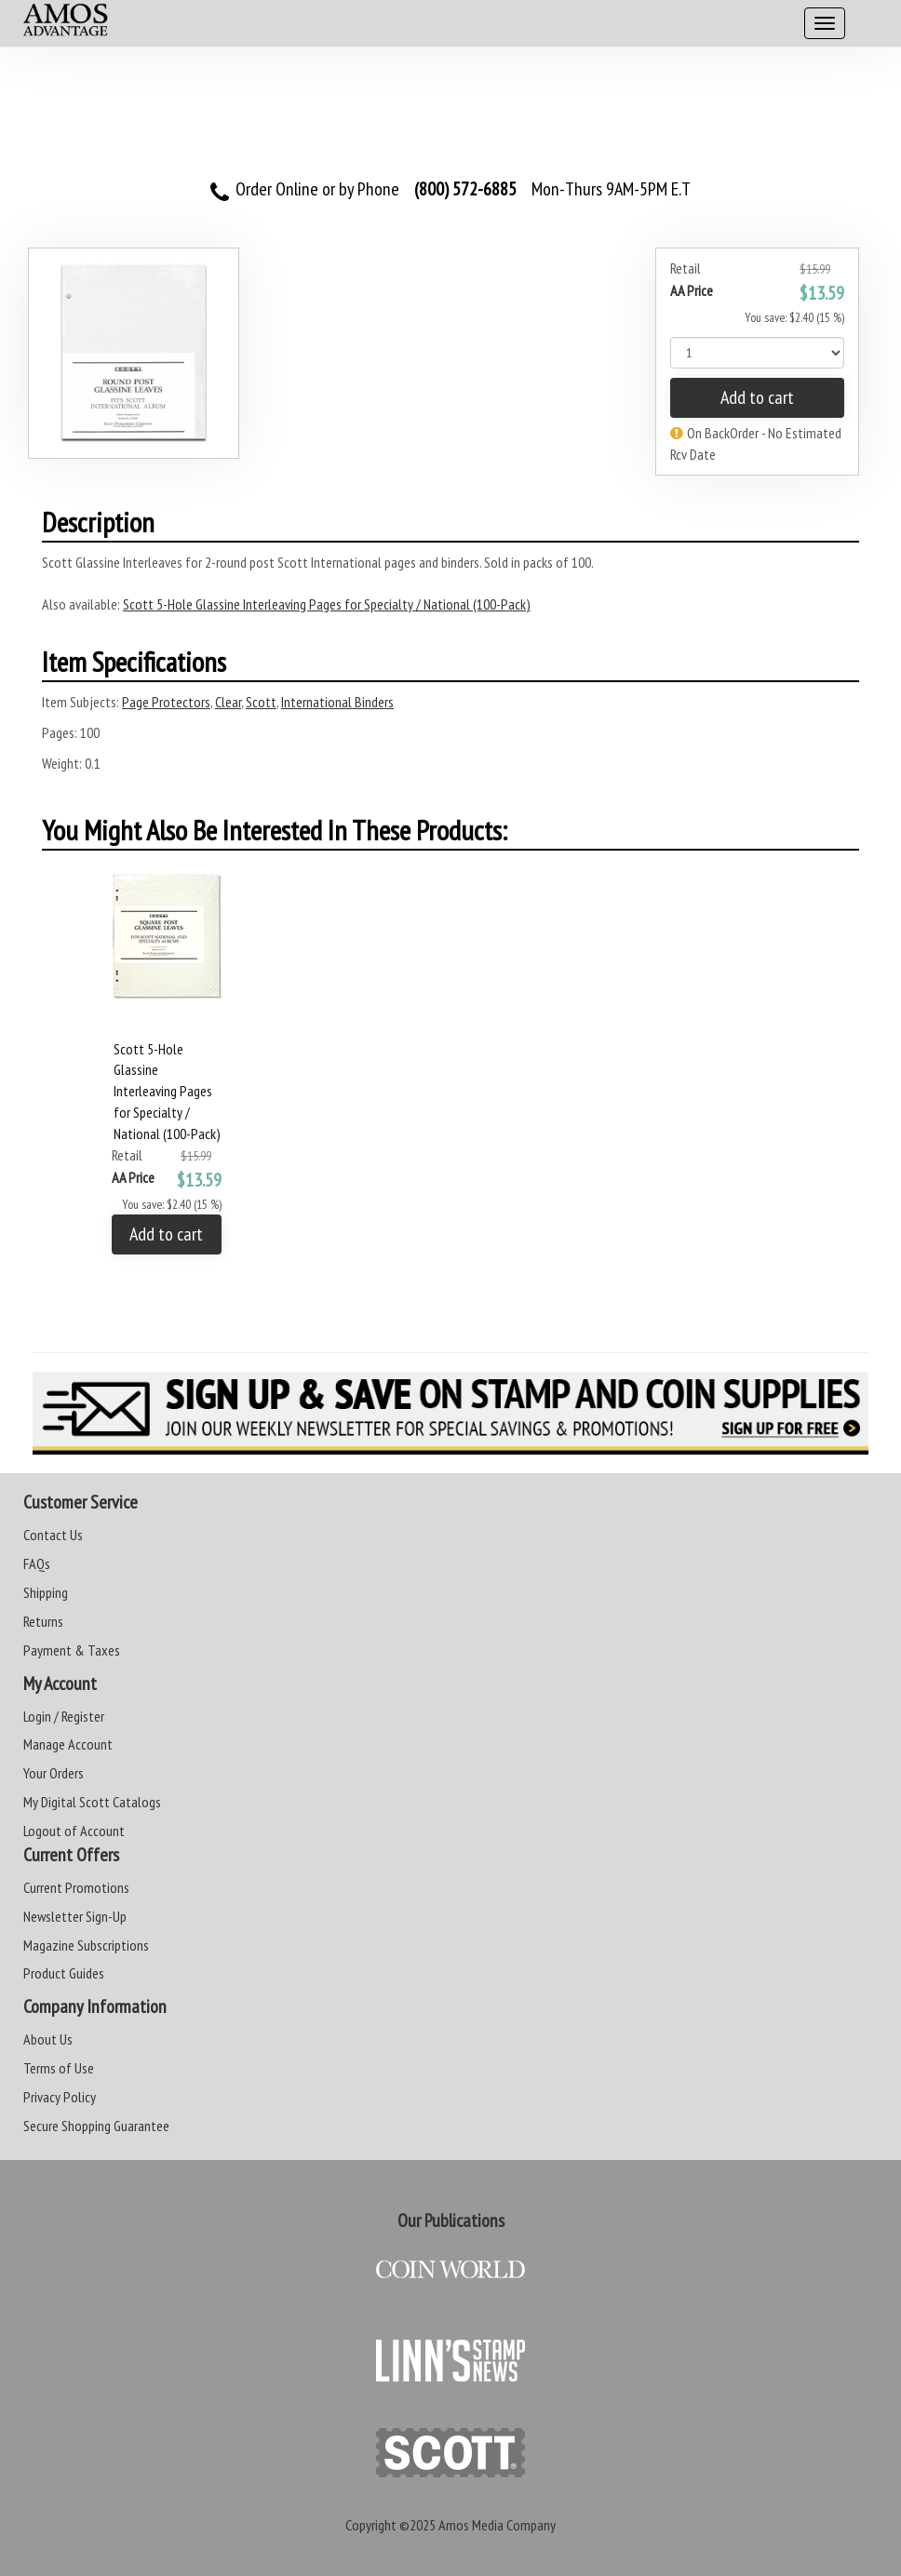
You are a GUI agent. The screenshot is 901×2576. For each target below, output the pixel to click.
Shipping (45, 1592)
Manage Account (68, 1744)
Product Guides (63, 1973)
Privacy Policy (59, 2096)
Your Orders (53, 1773)
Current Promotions (76, 1887)
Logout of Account (74, 1830)
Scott (261, 701)
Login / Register (63, 1716)
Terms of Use (58, 2068)
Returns (43, 1621)
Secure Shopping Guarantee (96, 2125)
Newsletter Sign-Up (75, 1916)
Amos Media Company (497, 2525)
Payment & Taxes (71, 1650)
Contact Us (53, 1534)
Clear (228, 701)
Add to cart (757, 397)
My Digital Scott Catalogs (92, 1801)
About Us (48, 2039)
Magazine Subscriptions (86, 1945)
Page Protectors (166, 701)
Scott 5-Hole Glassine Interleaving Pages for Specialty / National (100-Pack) (327, 604)
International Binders (337, 701)
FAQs (36, 1563)
